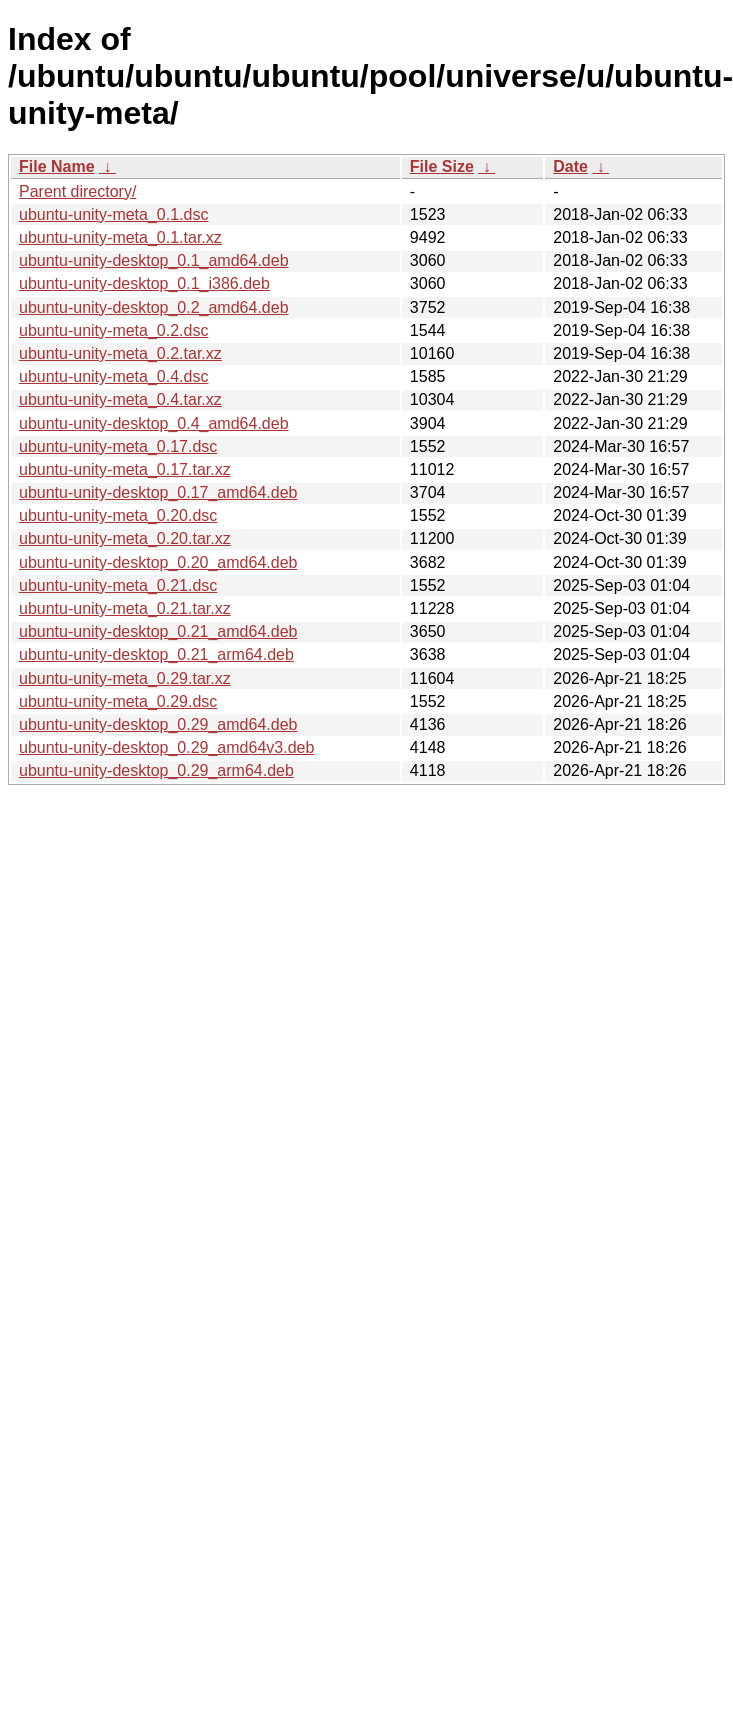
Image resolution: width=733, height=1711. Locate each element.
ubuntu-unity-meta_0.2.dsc (113, 330)
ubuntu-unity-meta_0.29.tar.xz (125, 678)
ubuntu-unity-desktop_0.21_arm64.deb (156, 654)
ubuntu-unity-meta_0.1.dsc (113, 214)
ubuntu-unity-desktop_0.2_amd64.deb (154, 307)
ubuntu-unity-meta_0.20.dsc (118, 515)
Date (570, 166)
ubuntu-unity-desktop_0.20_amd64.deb (158, 562)
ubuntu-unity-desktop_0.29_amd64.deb (158, 724)
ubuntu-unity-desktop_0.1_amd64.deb (154, 260)
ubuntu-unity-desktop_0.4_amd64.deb (154, 423)
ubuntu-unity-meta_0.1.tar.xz (120, 237)
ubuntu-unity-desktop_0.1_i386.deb (144, 283)
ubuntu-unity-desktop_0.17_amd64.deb (158, 492)
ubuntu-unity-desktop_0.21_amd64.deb (158, 631)
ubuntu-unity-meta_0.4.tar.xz (120, 399)
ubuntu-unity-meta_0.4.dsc (113, 376)
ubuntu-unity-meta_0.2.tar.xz (120, 353)
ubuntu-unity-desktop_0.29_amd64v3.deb (166, 747)
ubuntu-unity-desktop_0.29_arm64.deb (156, 770)
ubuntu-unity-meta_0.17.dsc (118, 446)
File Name (57, 166)
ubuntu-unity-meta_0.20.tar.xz (125, 538)
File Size (442, 166)
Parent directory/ (77, 191)
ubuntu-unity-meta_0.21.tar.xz (125, 608)
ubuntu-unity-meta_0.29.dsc (118, 701)
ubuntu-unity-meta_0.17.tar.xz (125, 469)
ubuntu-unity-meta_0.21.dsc (118, 585)
